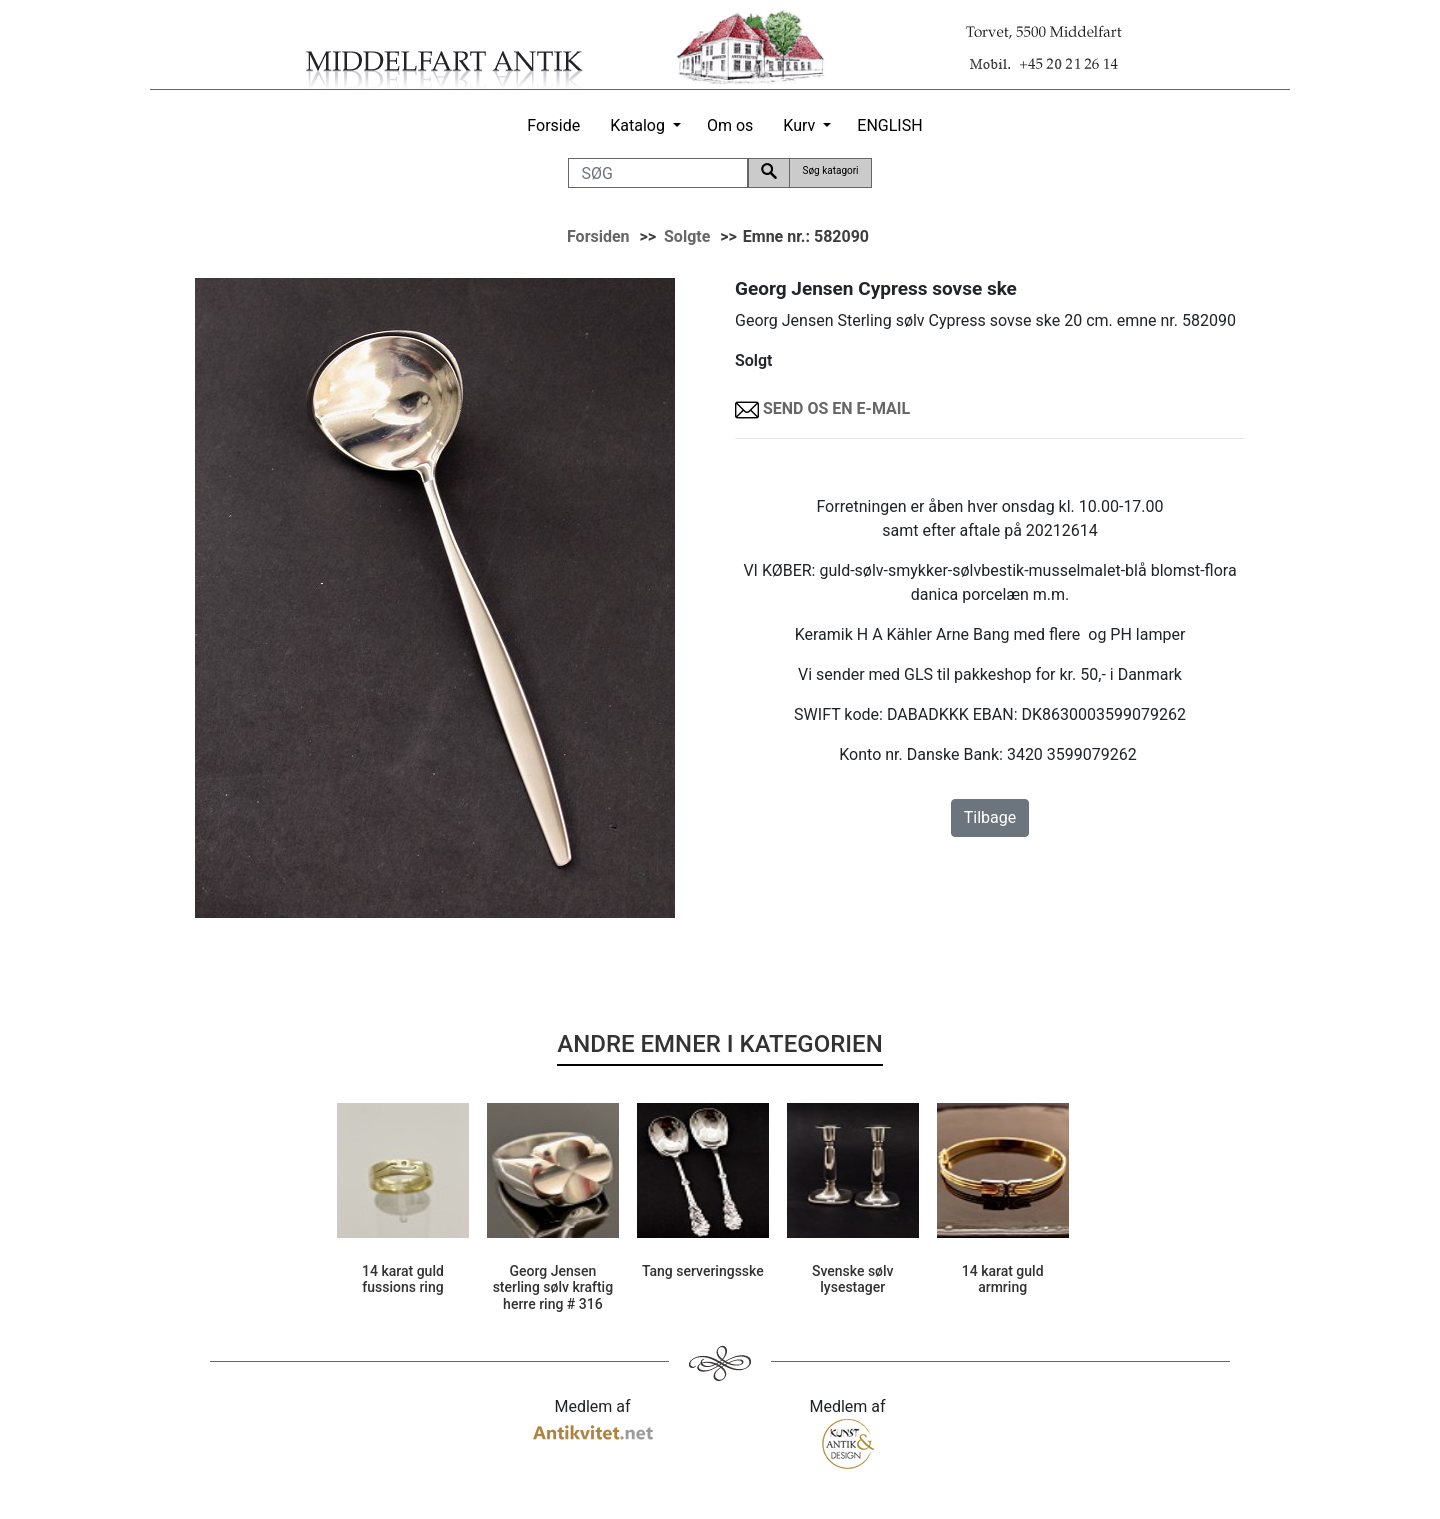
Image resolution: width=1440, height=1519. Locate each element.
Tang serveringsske (703, 1271)
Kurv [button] (799, 125)
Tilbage (990, 817)
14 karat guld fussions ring (403, 1279)
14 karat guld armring (1003, 1279)
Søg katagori (830, 170)
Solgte (687, 236)
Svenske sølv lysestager (853, 1279)
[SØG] (658, 173)
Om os (730, 125)
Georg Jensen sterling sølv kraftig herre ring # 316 (553, 1288)
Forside (553, 125)
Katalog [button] (637, 125)
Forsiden (598, 236)
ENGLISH (889, 125)
